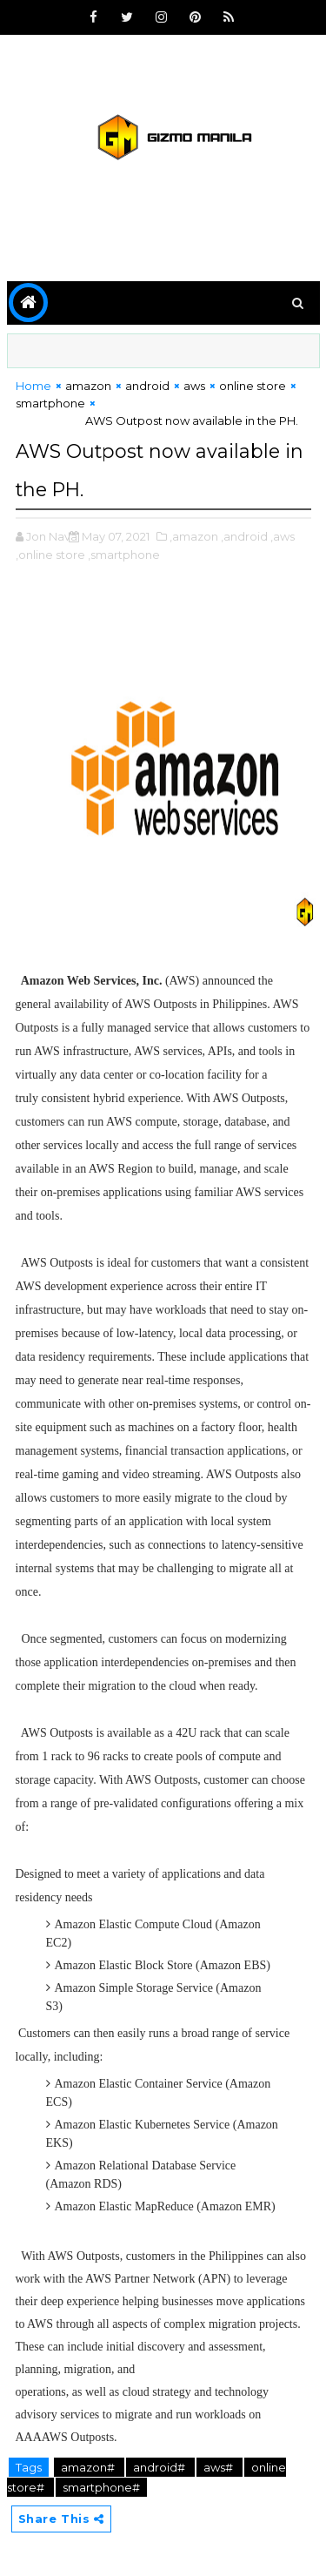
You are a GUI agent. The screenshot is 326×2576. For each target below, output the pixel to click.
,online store (50, 555)
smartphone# (101, 2487)
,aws (282, 536)
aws (194, 386)
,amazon (194, 536)
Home (33, 386)
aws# (219, 2467)
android (147, 386)
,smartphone (124, 555)
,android (244, 536)
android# (160, 2467)
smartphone (50, 403)
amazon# (89, 2467)
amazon (88, 386)
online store (252, 386)
